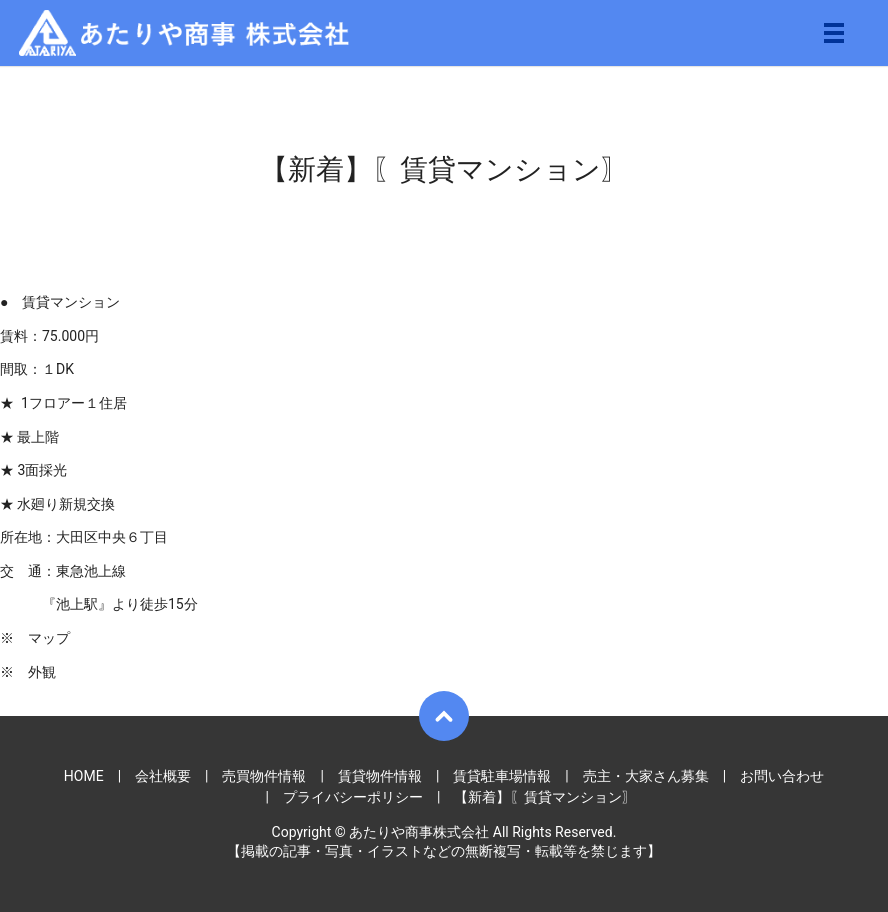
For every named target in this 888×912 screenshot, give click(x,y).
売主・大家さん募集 (646, 776)
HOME (84, 776)
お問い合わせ (782, 776)
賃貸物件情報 (380, 776)
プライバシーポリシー (353, 797)
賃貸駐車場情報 (502, 776)
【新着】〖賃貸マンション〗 (545, 797)
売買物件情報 (264, 776)
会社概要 (163, 776)
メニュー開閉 (834, 33)
